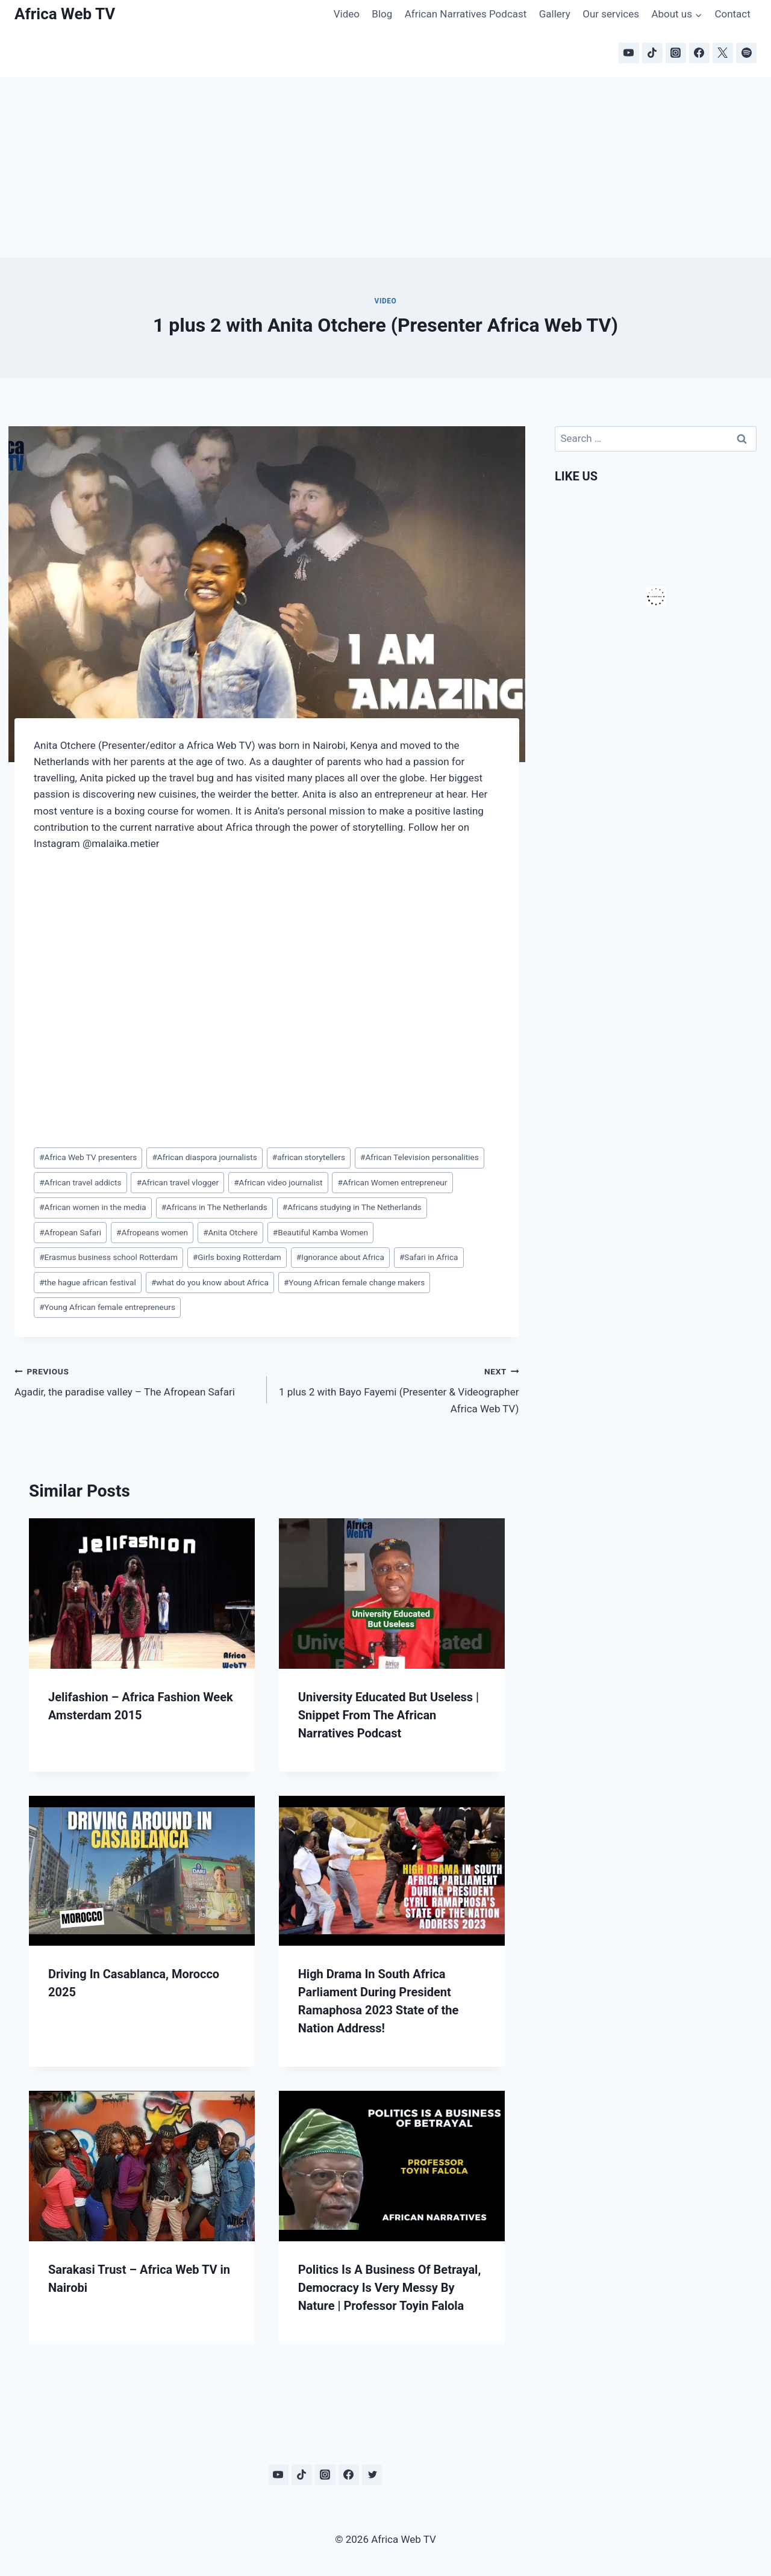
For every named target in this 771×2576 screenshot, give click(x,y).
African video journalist (278, 1182)
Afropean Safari (70, 1232)
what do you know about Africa (210, 1282)
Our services (610, 14)
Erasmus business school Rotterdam (108, 1257)
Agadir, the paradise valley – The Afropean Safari (135, 1380)
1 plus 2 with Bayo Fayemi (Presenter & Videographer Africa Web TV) (398, 1389)
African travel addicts (80, 1182)
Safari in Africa (428, 1257)
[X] (723, 53)
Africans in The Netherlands (214, 1207)
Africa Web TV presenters (88, 1157)
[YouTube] (629, 53)
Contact (732, 14)
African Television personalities (419, 1157)
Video (347, 14)
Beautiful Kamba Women (320, 1232)
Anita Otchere (230, 1232)
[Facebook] (699, 53)
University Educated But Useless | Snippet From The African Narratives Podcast (388, 1715)
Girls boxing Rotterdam (237, 1257)
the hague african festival (87, 1282)
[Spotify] (746, 53)
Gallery (554, 14)
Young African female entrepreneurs (107, 1307)
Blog (382, 14)
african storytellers (308, 1157)
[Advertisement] (385, 167)
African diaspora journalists (204, 1157)
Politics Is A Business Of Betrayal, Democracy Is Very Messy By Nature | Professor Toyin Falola (389, 2287)
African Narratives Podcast (466, 14)
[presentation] (142, 1593)
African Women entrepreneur (393, 1182)
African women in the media (92, 1207)
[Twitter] (372, 2475)
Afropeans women (152, 1232)
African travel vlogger (178, 1182)
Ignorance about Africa (340, 1257)
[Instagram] (676, 53)
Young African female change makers (354, 1282)
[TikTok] (652, 53)
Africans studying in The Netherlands (352, 1207)
